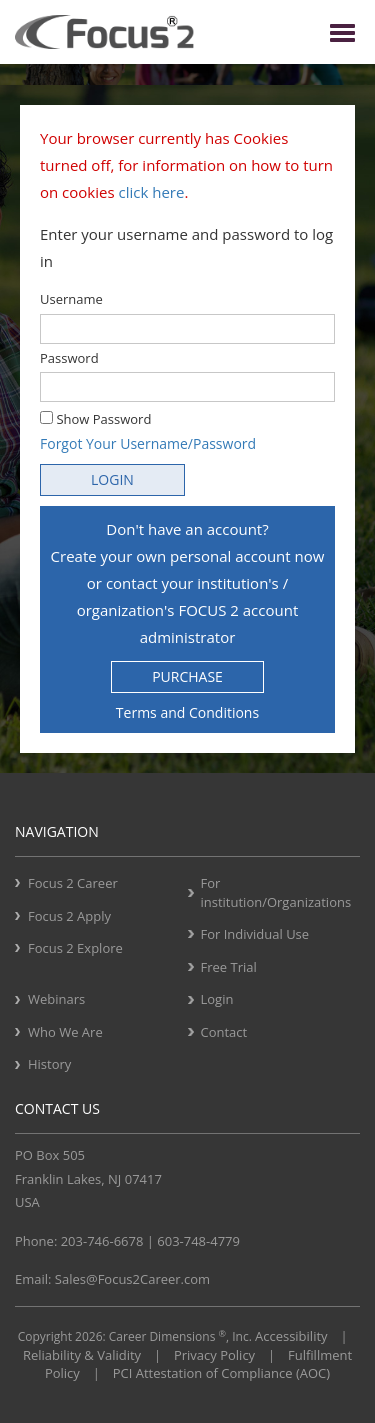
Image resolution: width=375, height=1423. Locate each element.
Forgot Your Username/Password (148, 443)
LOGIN (112, 479)
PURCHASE (187, 676)
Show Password (95, 419)
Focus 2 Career (73, 883)
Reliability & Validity (82, 1355)
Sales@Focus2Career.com (132, 1279)
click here (152, 192)
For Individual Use (255, 934)
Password (69, 358)
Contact (224, 1032)
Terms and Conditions (187, 712)
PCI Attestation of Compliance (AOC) (221, 1373)
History (49, 1064)
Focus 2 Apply (69, 916)
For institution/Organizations (276, 892)
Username (71, 299)
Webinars (56, 999)
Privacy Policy (214, 1355)
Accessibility (291, 1336)
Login (217, 999)
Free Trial (229, 967)
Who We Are (65, 1032)
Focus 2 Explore (75, 948)
